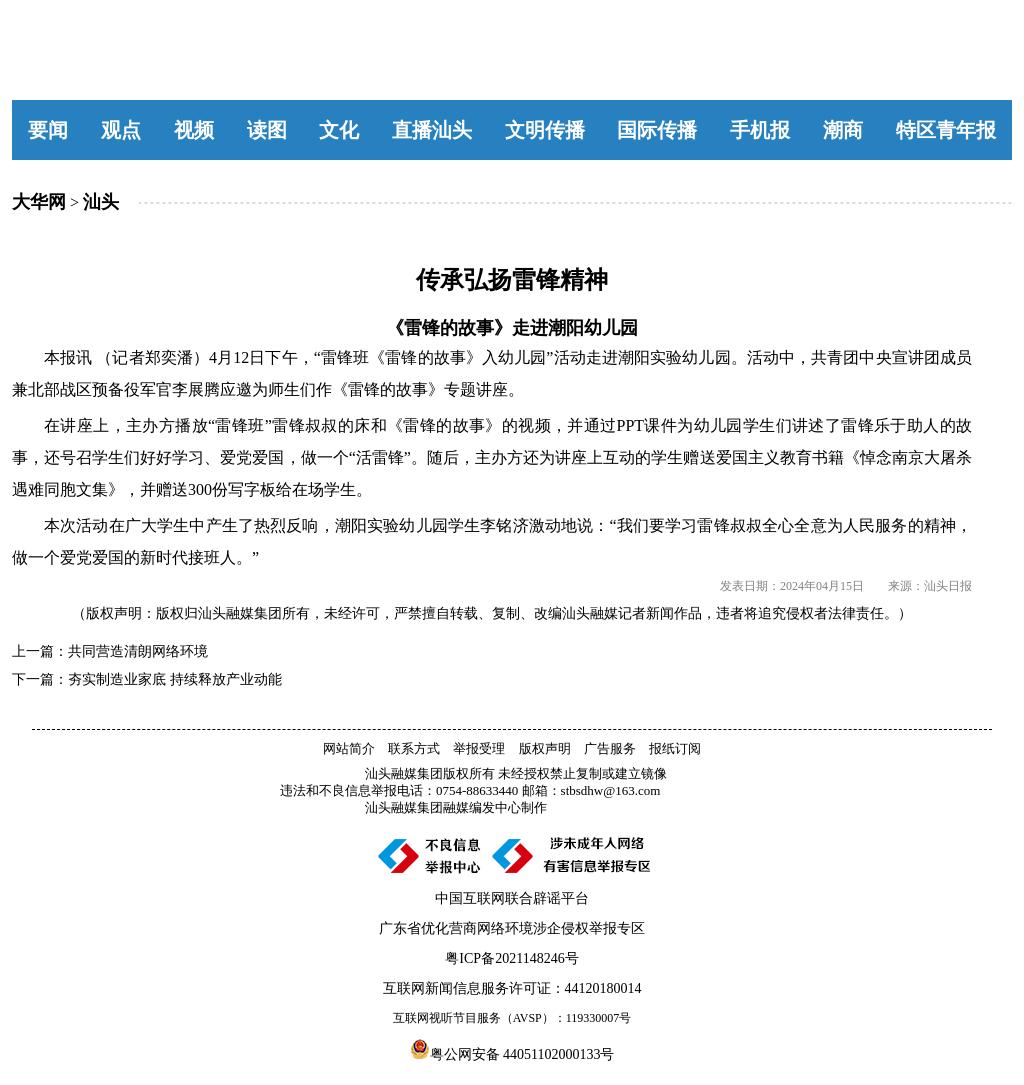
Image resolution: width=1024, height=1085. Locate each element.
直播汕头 (432, 130)
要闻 (48, 130)
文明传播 (545, 130)
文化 (339, 130)
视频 (194, 130)
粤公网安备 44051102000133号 (512, 1049)
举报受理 (479, 748)
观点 (121, 130)
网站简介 (349, 748)
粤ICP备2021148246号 (511, 958)
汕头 (101, 202)
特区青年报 (946, 130)
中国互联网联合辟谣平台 (512, 898)
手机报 (760, 130)
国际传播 (657, 130)
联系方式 (414, 748)
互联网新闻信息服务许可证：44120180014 (512, 988)
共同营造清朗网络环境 (138, 651)
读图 (267, 130)
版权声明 (545, 748)
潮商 (843, 130)
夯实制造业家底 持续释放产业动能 (175, 679)
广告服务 (610, 748)
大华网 (39, 202)
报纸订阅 (675, 748)
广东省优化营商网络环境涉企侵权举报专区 (512, 928)
